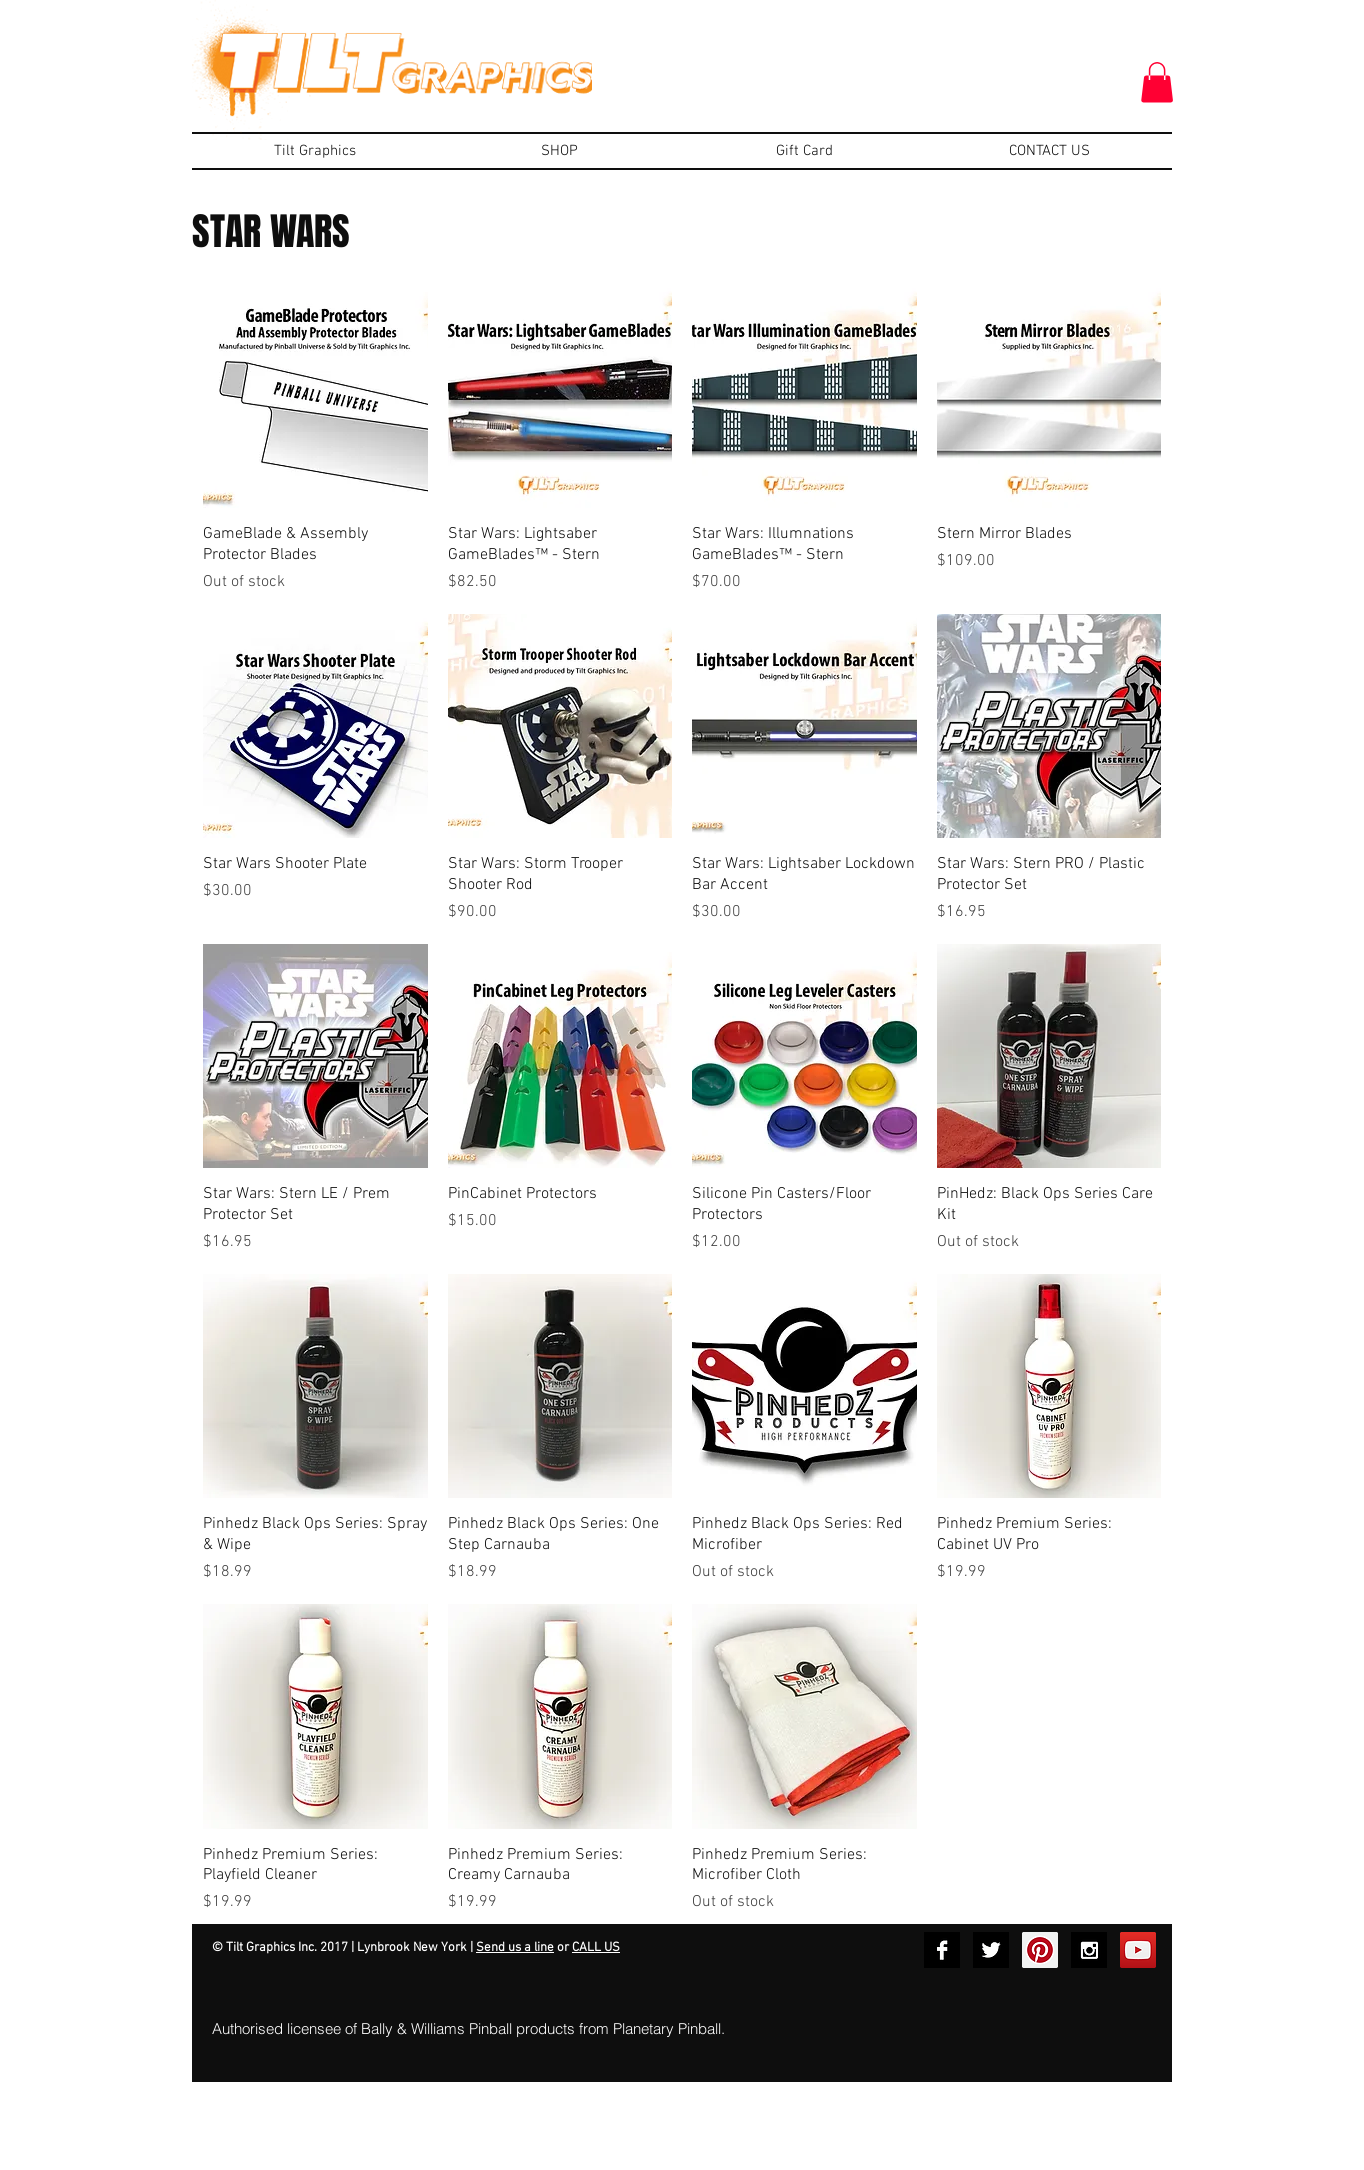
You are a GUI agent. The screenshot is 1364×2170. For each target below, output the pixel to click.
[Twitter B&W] (991, 1950)
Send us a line (515, 1948)
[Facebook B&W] (942, 1950)
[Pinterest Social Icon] (1040, 1950)
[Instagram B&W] (1089, 1950)
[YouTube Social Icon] (1138, 1950)
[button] (1157, 82)
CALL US (596, 1948)
